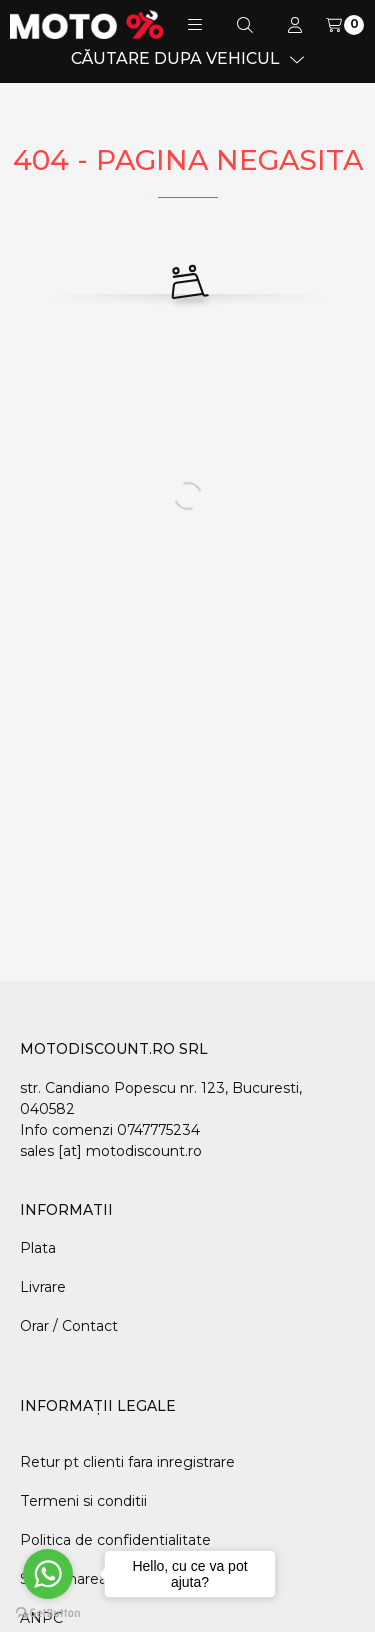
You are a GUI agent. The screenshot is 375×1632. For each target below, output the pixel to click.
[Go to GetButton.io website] (48, 1612)
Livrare (43, 1287)
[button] (195, 25)
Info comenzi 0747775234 (110, 1130)
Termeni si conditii (83, 1501)
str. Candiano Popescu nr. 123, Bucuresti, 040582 (161, 1098)
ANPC (41, 1618)
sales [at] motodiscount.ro (111, 1151)
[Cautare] (245, 25)
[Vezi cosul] (345, 25)
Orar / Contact (69, 1326)
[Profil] (295, 25)
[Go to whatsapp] (48, 1574)
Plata (38, 1248)
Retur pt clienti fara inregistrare (127, 1462)
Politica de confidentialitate (115, 1540)
